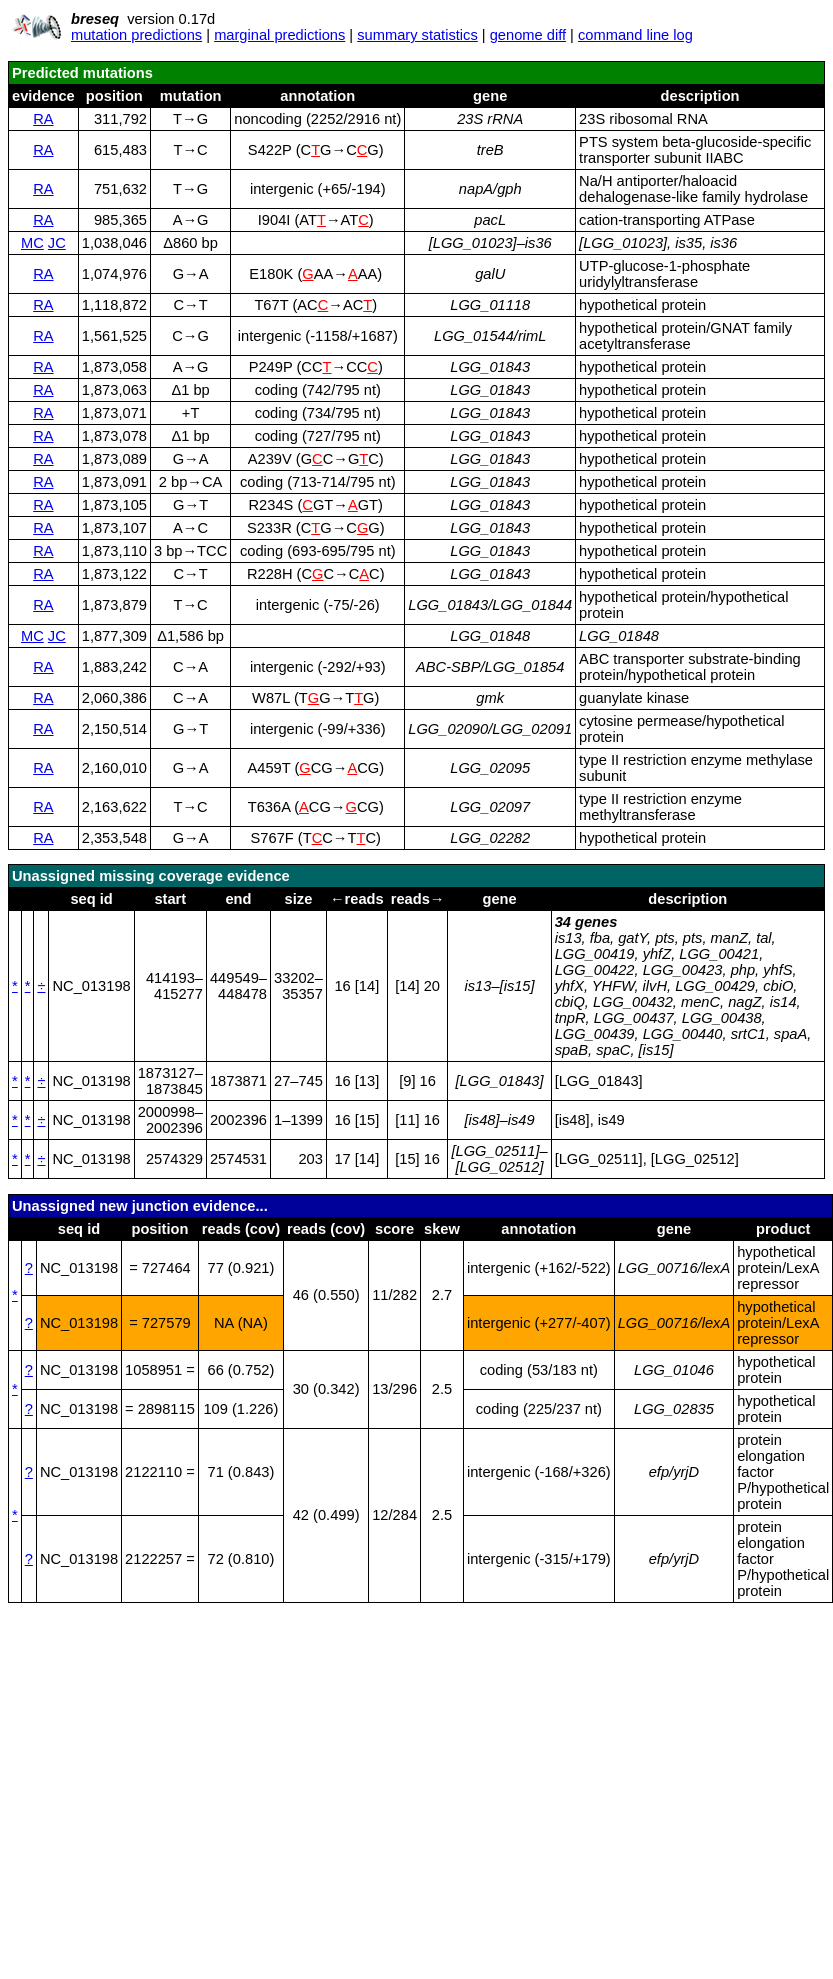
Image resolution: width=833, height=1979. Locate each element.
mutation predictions (136, 35)
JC (57, 243)
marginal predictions (279, 35)
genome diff (528, 35)
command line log (635, 35)
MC (32, 243)
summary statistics (417, 35)
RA (43, 119)
